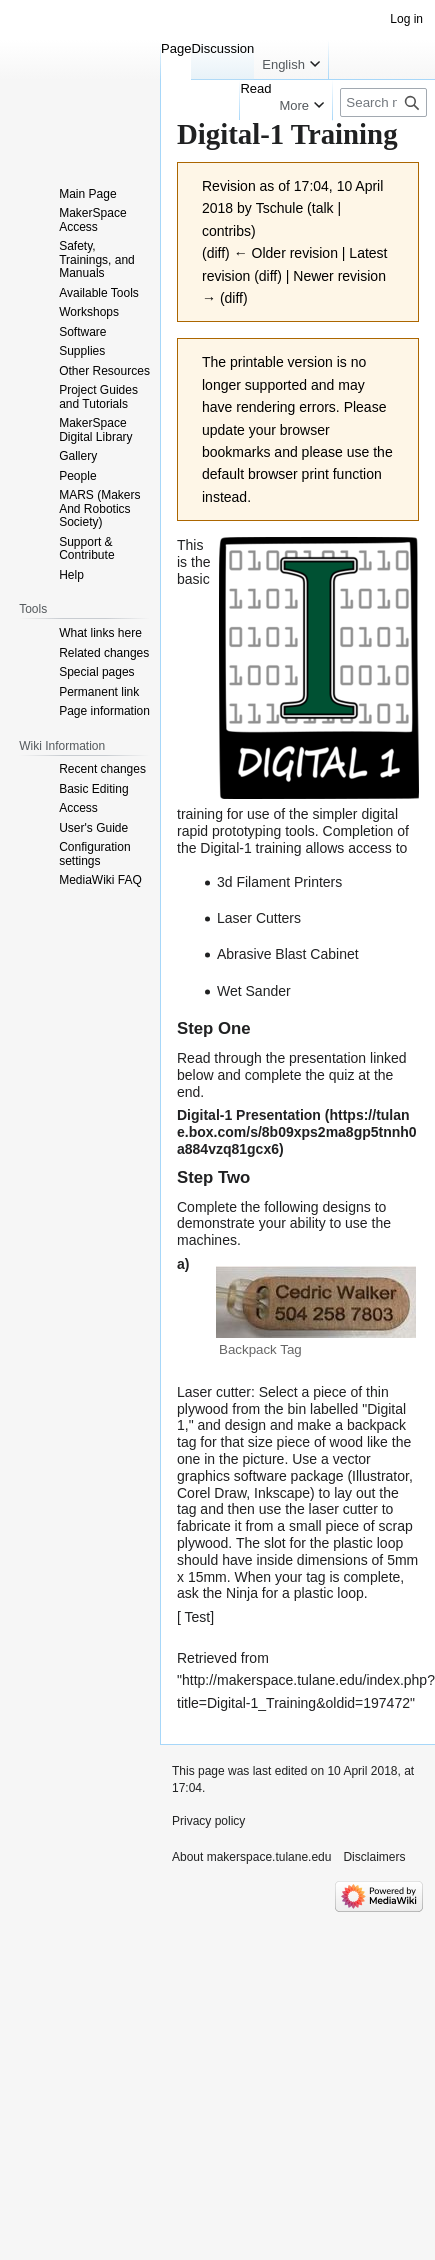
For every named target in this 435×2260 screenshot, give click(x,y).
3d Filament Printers (279, 882)
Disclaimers (374, 1857)
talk (323, 208)
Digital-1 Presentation (249, 1115)
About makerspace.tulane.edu (251, 1857)
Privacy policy (208, 1821)
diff (216, 253)
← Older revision (286, 253)
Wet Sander (254, 991)
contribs (226, 231)
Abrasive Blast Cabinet (288, 954)
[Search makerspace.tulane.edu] (383, 102)
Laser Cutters (259, 918)
